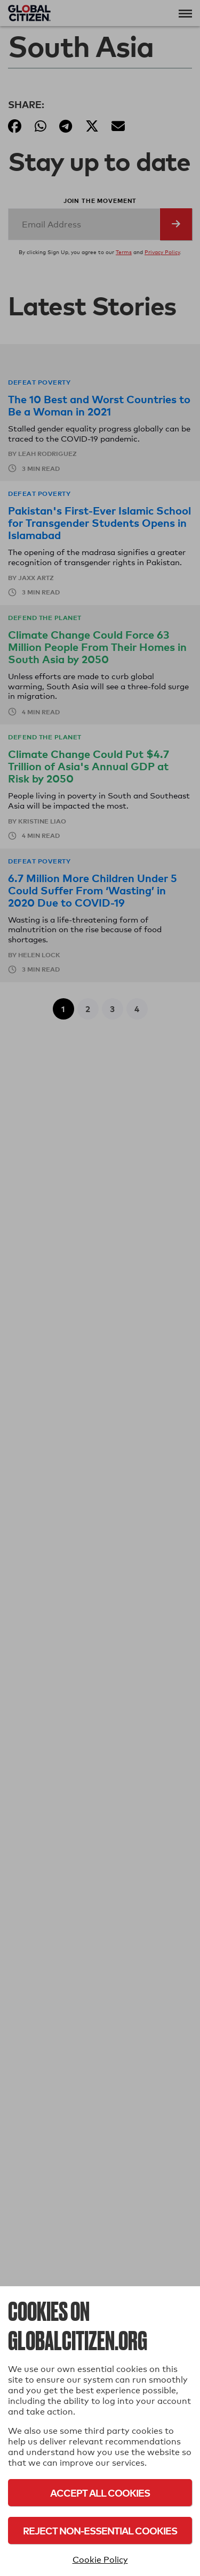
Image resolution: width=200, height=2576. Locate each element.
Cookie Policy (100, 2560)
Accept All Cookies (100, 2492)
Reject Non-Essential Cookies (100, 2530)
